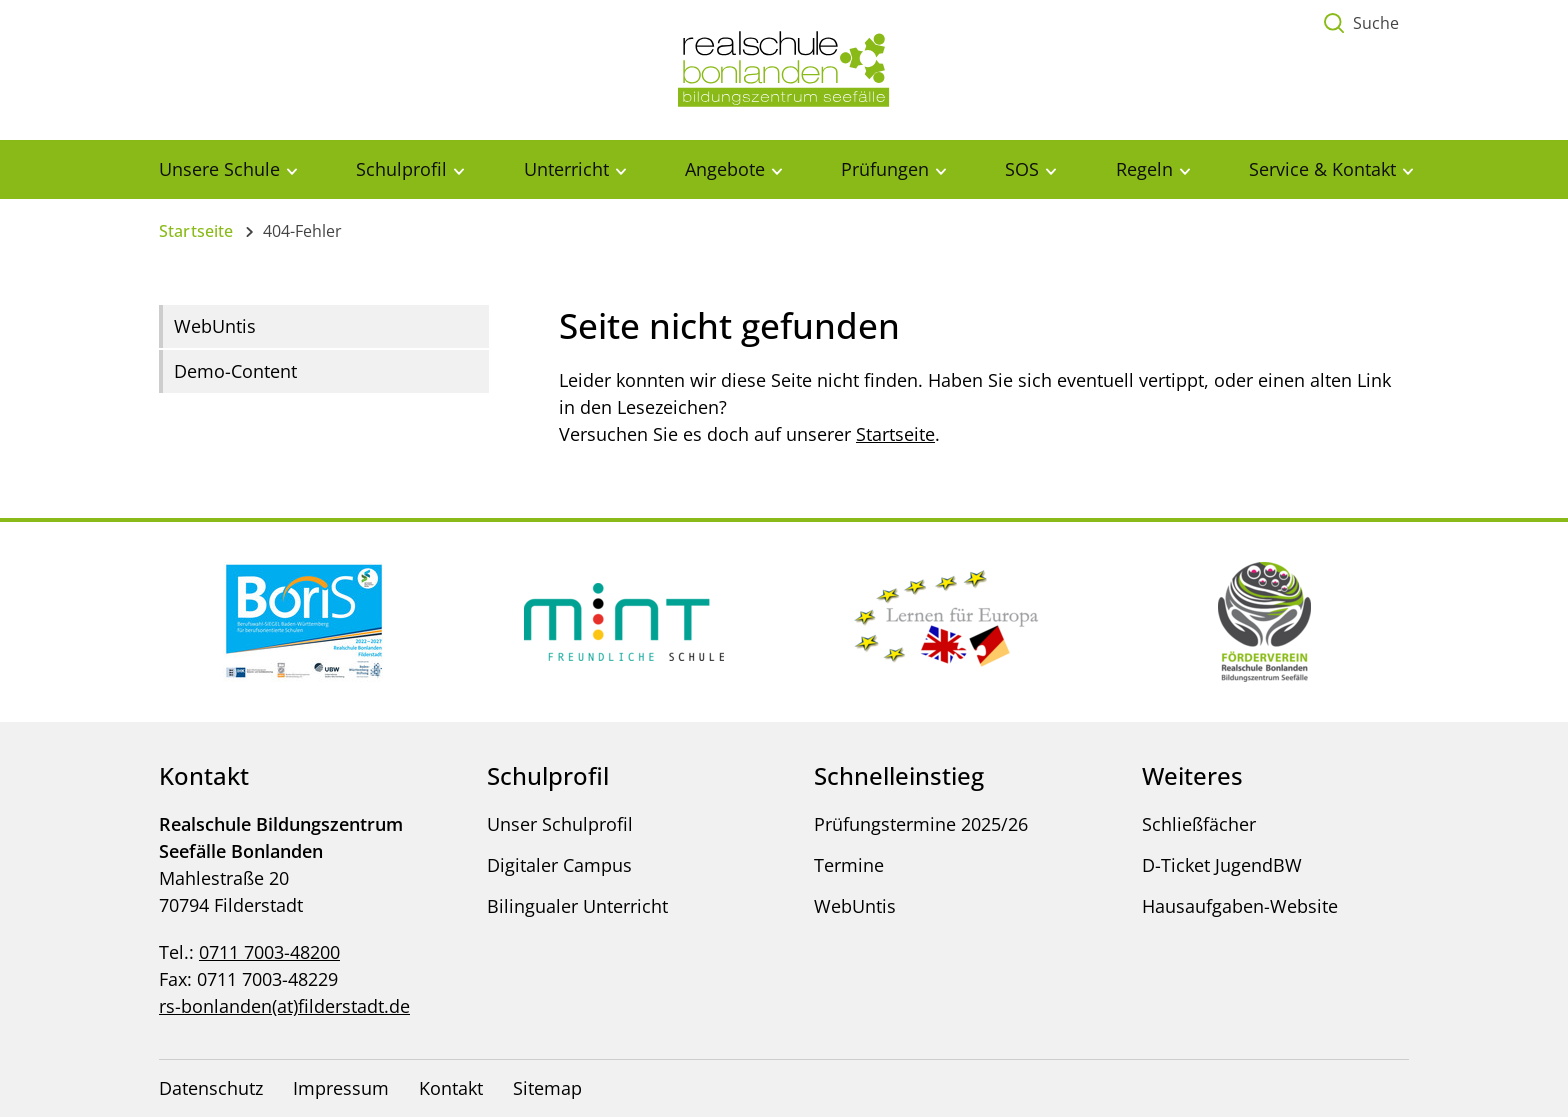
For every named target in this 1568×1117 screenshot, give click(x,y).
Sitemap (547, 1088)
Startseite (196, 231)
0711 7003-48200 (269, 952)
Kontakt (451, 1088)
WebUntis (215, 326)
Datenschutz (211, 1088)
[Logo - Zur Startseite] (784, 68)
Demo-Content (235, 371)
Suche (1376, 23)
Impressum (341, 1088)
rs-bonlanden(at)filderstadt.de (284, 1006)
